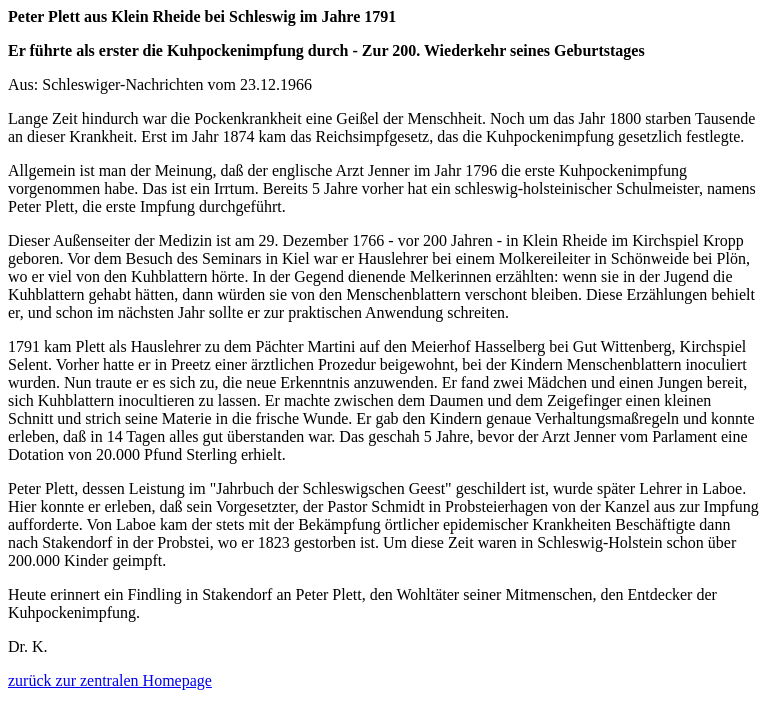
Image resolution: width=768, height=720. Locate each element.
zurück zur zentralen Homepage (110, 680)
